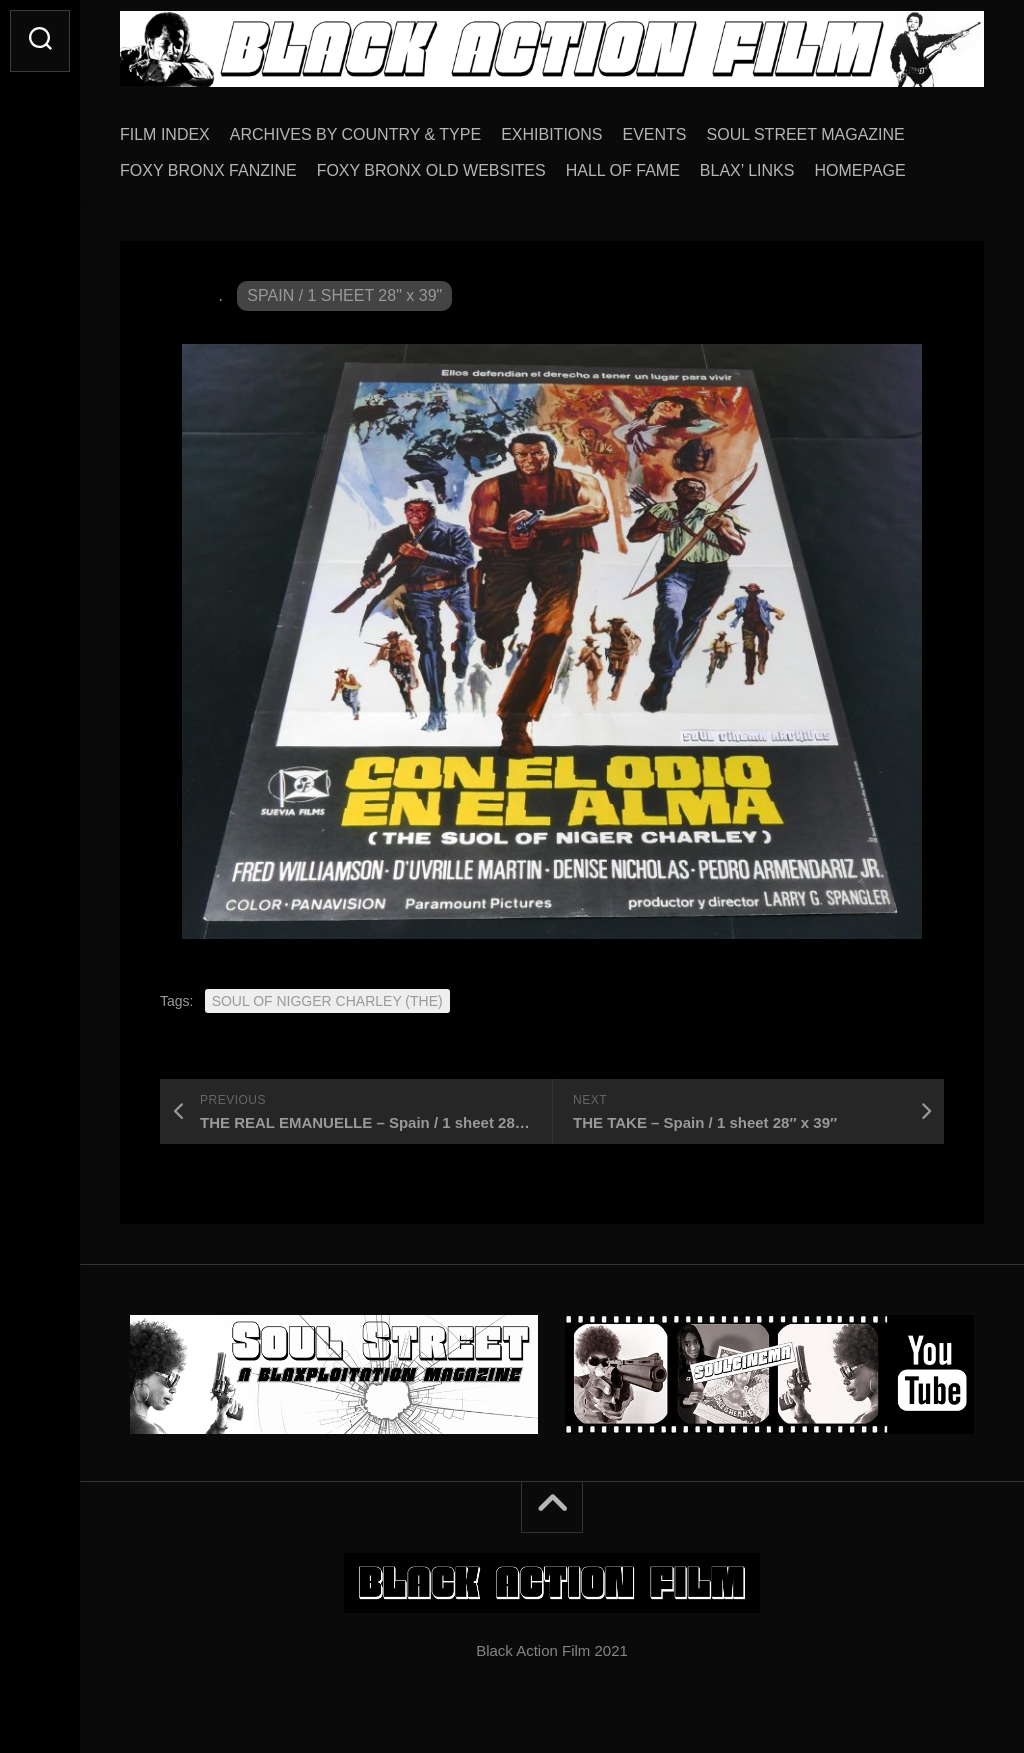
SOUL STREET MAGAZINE (806, 134)
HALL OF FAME (623, 170)
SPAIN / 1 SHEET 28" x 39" (344, 295)
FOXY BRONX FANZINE (208, 170)
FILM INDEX (165, 134)
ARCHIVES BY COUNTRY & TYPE (355, 134)
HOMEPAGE (859, 170)
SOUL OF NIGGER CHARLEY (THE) (327, 1001)
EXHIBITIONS (551, 134)
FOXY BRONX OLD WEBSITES (431, 170)
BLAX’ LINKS (747, 170)
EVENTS (655, 134)
